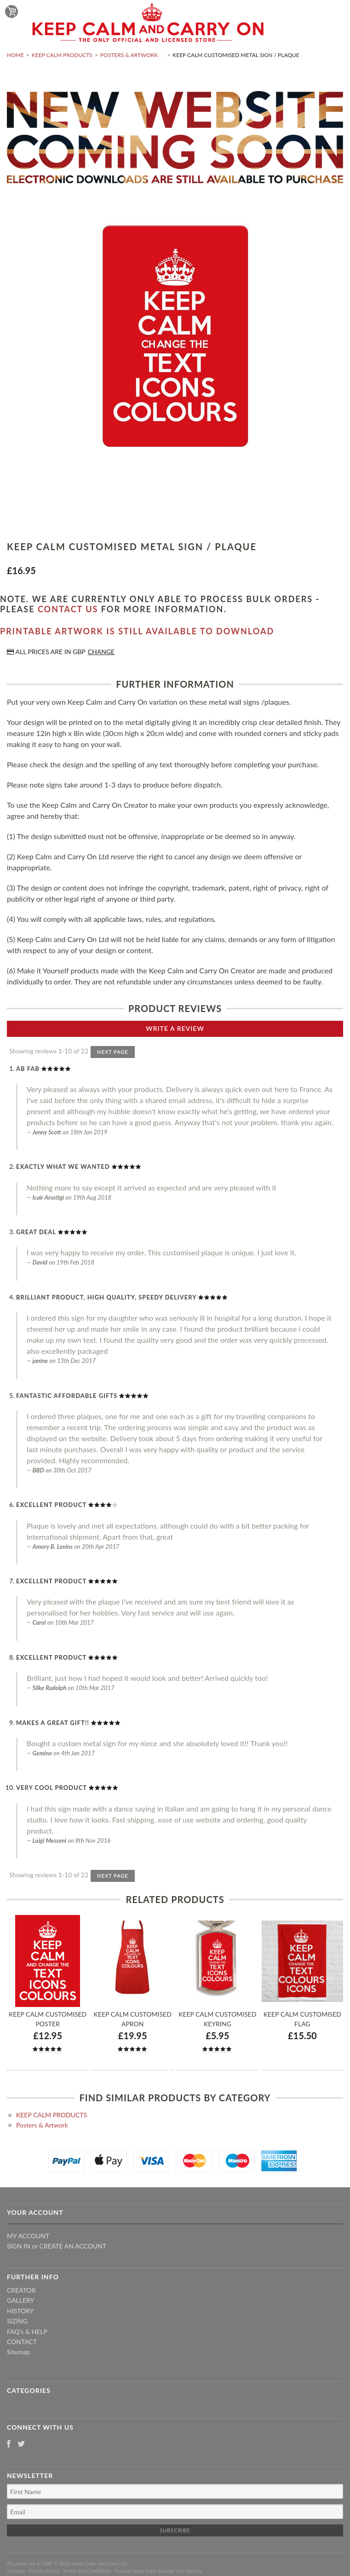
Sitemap (18, 2352)
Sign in (18, 2246)
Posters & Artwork (129, 55)
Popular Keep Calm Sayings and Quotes (158, 2571)
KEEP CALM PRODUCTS (62, 55)
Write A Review (175, 1028)
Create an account (73, 2246)
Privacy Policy (44, 2571)
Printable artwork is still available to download (137, 631)
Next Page (112, 1052)
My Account (28, 2236)
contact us (68, 609)
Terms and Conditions (87, 2571)
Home (15, 55)
